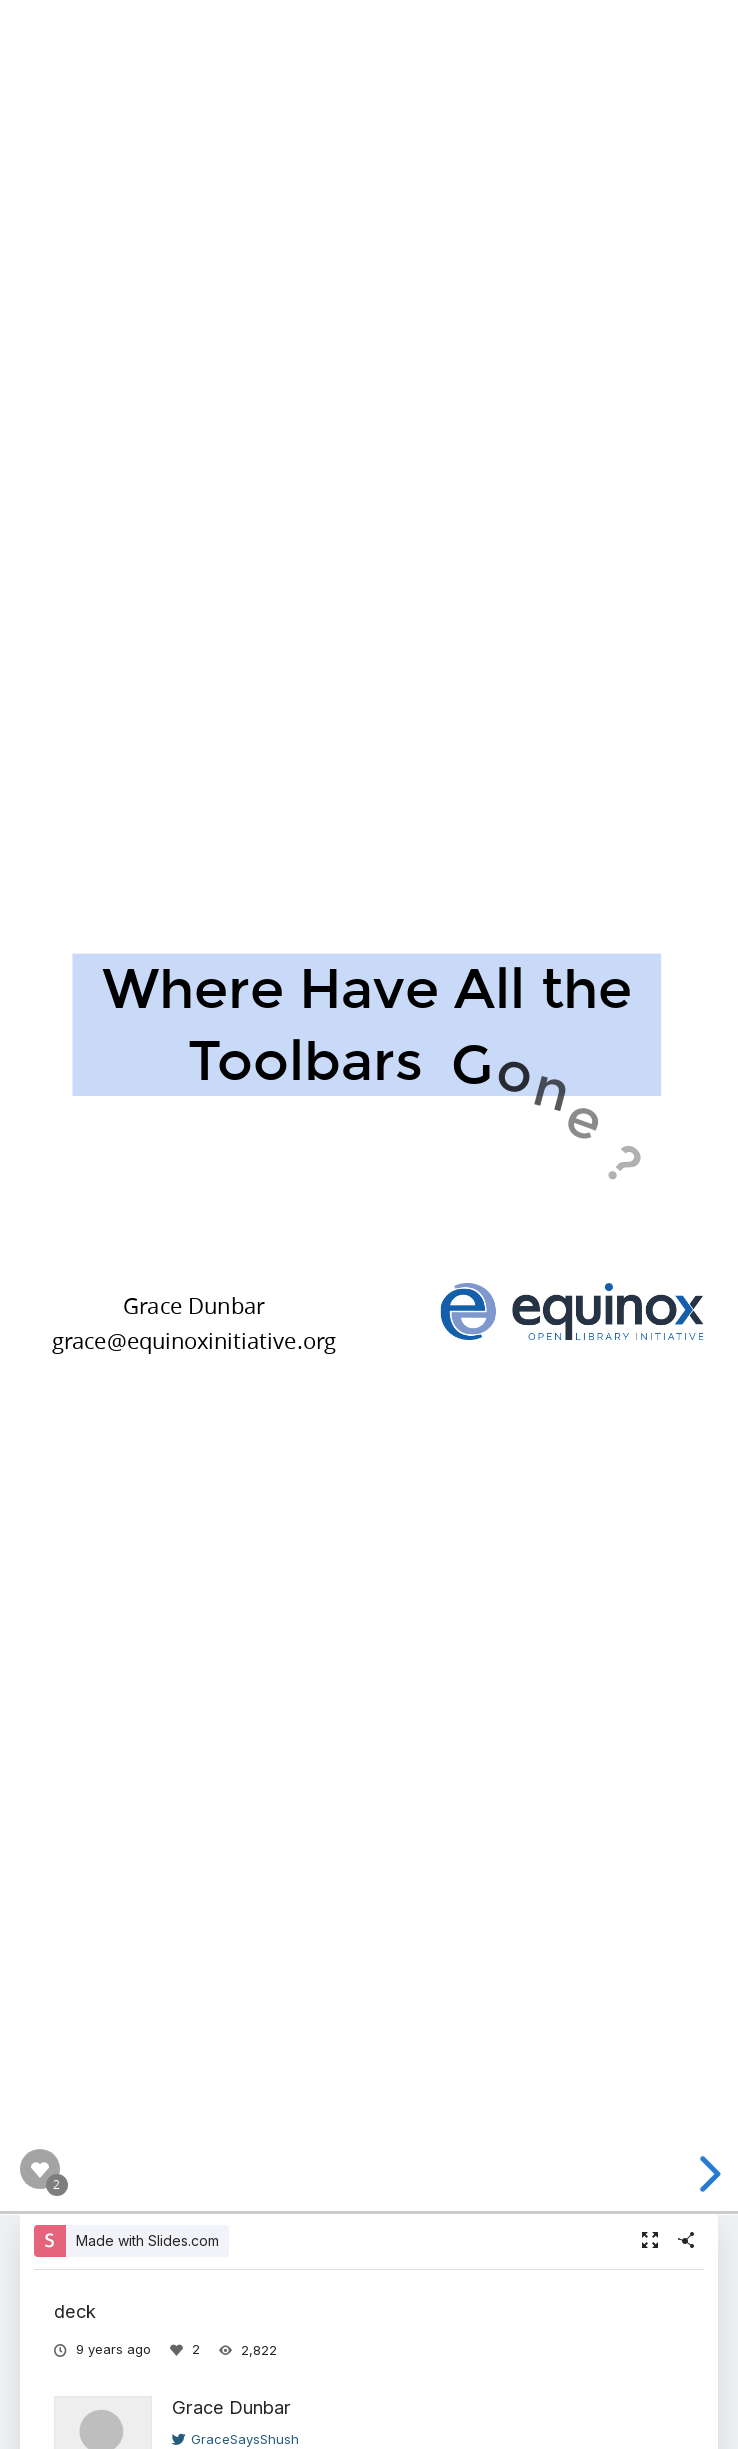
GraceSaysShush (235, 2439)
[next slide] (707, 2174)
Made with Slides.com (147, 2240)
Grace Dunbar (231, 2407)
